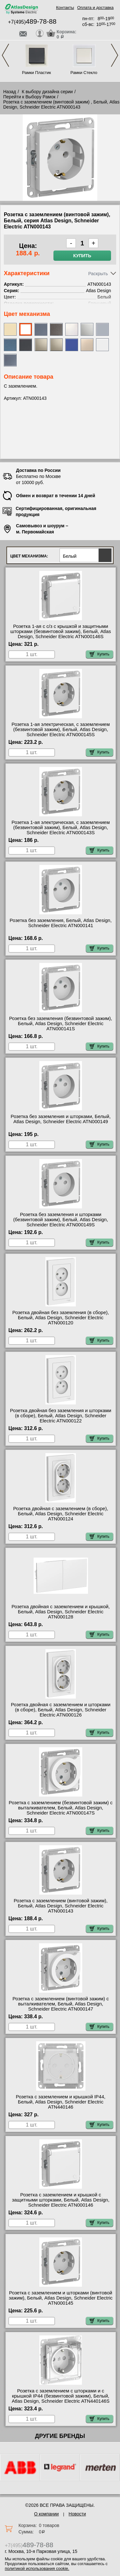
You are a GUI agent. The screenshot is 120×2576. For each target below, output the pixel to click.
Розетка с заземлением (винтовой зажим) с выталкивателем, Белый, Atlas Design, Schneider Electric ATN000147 (60, 2004)
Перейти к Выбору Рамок (29, 96)
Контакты (65, 7)
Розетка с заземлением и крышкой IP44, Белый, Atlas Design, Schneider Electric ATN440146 (61, 2102)
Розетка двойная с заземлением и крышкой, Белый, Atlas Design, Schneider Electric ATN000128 (61, 1611)
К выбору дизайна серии (47, 91)
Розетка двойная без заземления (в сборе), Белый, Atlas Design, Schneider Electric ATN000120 (60, 1317)
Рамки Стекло (83, 72)
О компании (46, 2513)
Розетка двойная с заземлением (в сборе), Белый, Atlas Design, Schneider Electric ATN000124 (60, 1513)
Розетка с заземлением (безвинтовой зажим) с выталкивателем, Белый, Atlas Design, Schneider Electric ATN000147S (60, 1807)
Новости (77, 2513)
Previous (5, 55)
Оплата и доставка (95, 7)
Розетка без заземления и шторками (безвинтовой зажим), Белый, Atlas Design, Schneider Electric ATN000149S (60, 1219)
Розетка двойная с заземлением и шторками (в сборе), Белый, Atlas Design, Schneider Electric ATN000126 (60, 1709)
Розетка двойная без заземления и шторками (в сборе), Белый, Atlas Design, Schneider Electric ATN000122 (60, 1415)
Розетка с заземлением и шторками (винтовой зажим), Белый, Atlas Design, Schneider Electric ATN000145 (61, 2298)
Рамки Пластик (36, 72)
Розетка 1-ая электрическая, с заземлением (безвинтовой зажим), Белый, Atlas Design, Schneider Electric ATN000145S (61, 729)
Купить (82, 255)
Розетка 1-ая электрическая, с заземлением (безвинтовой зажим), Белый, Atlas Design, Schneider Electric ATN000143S (61, 827)
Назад (9, 91)
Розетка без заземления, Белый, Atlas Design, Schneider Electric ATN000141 (61, 923)
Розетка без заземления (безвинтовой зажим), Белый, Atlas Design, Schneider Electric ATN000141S (60, 1023)
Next (114, 55)
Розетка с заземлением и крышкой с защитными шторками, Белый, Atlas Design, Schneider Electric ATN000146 (60, 2200)
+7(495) (32, 22)
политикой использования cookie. (37, 2568)
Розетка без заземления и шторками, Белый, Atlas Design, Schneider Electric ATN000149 (60, 1119)
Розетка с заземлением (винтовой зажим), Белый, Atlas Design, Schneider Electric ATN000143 (61, 1905)
